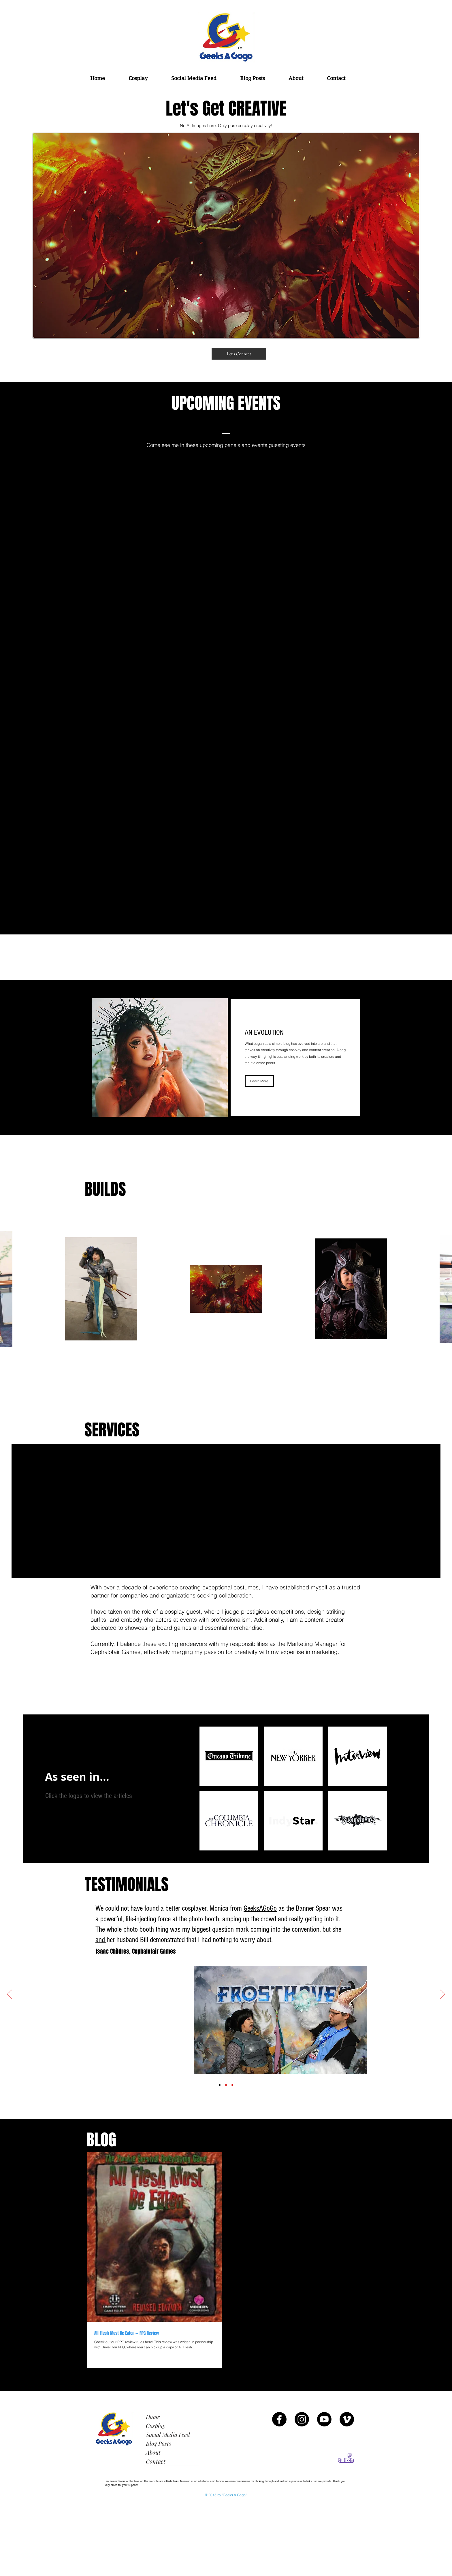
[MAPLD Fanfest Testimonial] (226, 2085)
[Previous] (9, 1994)
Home (153, 2416)
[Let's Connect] (239, 354)
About (153, 2452)
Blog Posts (158, 2443)
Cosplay (155, 2425)
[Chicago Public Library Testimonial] (232, 2085)
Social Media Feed (168, 2434)
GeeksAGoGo (260, 1908)
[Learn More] (259, 1081)
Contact (155, 2461)
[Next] (442, 1994)
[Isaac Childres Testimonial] (220, 2085)
